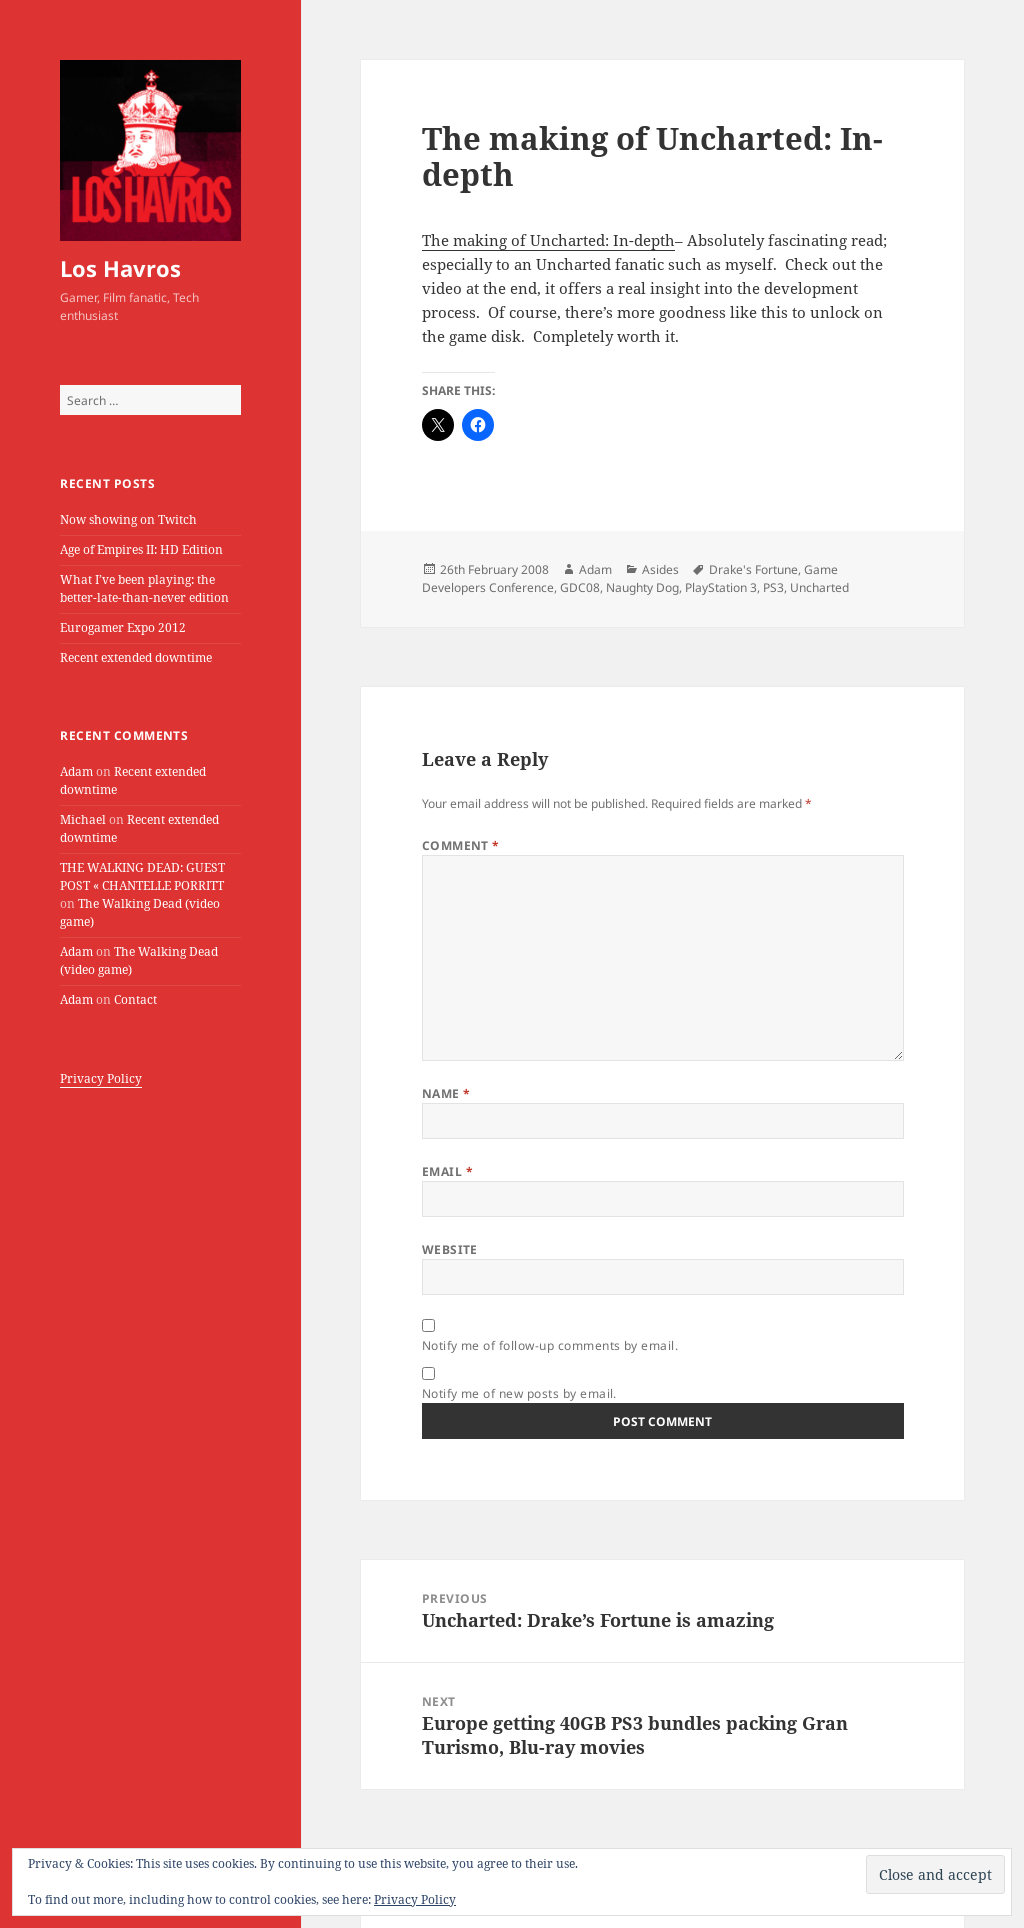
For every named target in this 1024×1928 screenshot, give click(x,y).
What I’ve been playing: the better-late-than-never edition (144, 588)
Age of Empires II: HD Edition (141, 549)
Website (450, 1249)
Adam (76, 771)
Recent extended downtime (136, 657)
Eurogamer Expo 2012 (123, 627)
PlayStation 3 (721, 587)
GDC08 (580, 587)
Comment (461, 845)
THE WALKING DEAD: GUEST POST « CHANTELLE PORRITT (142, 876)
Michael (83, 819)
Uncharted (819, 587)
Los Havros (120, 268)
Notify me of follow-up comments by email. (550, 1345)
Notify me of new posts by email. (519, 1393)
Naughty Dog (642, 587)
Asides (660, 569)
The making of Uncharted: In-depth (548, 240)
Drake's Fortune (753, 569)
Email (447, 1171)
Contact (135, 999)
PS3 (773, 587)
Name (446, 1093)
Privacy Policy (101, 1078)
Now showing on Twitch (128, 519)
